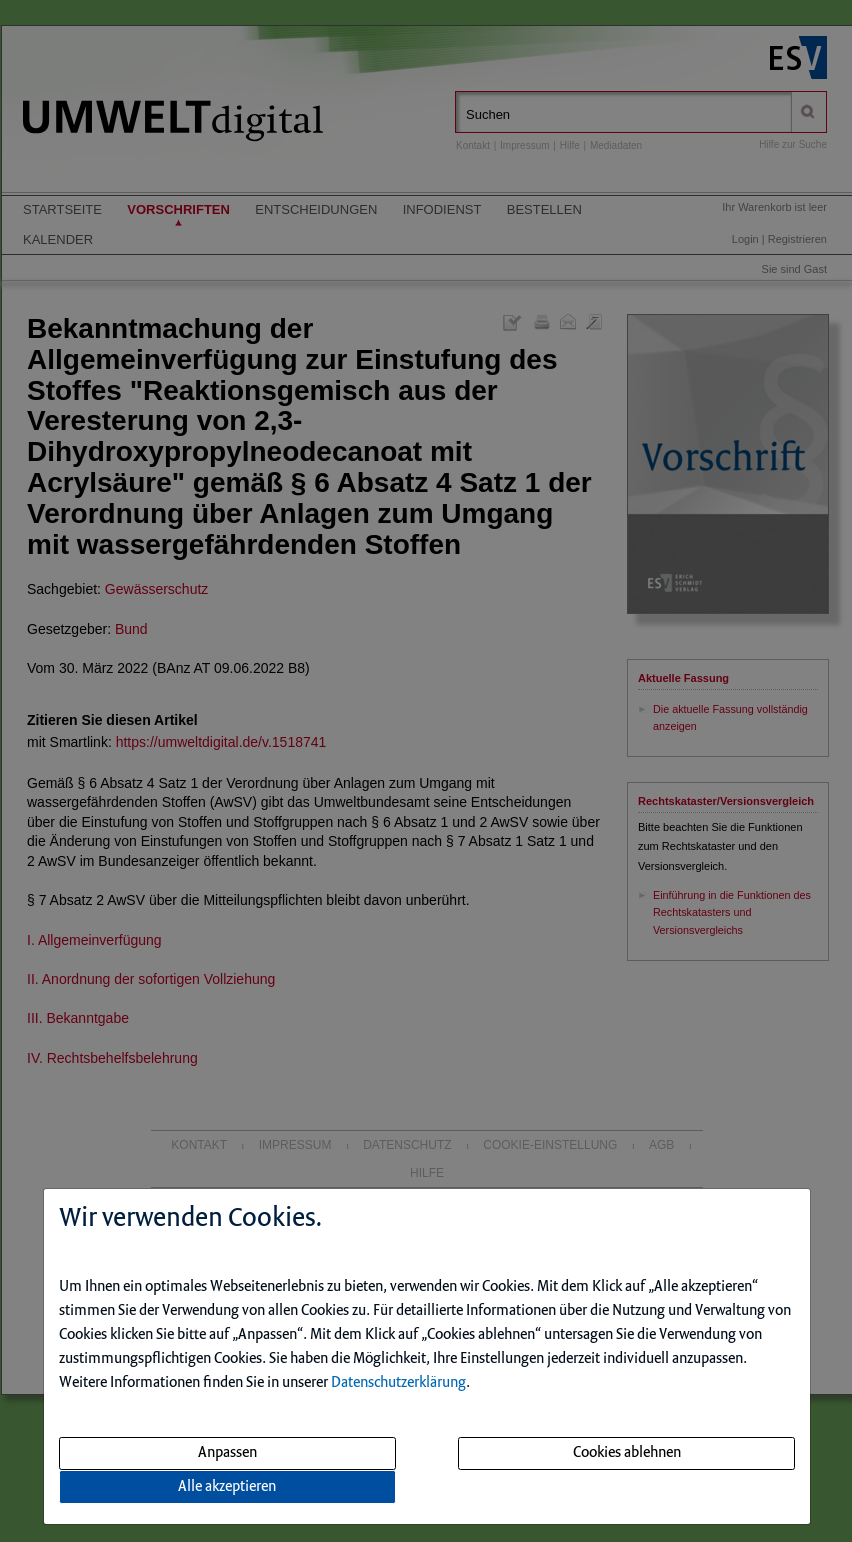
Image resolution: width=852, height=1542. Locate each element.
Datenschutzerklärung (398, 1383)
